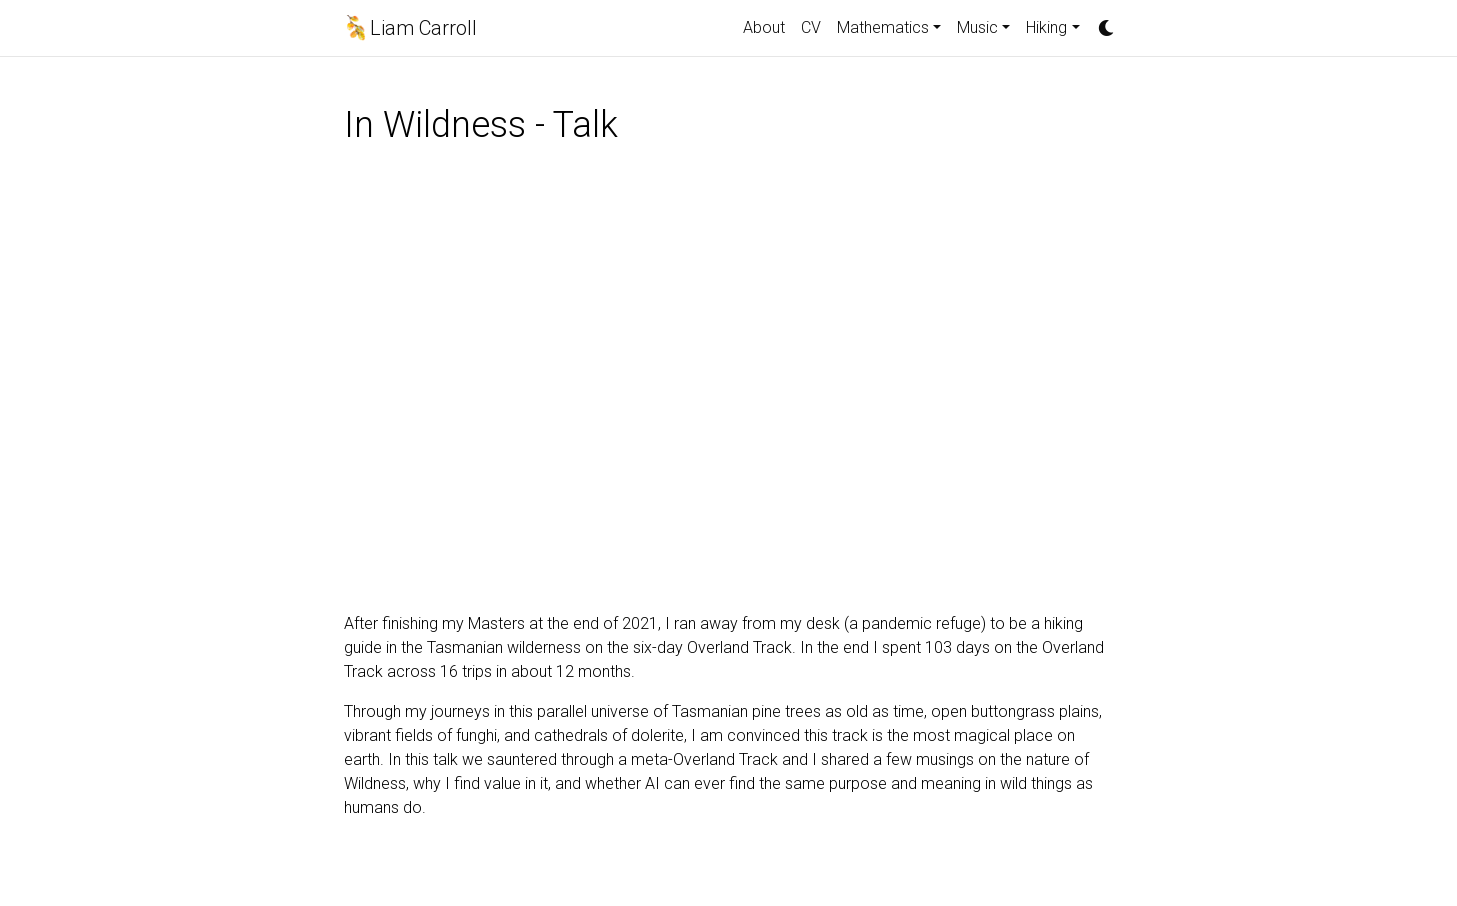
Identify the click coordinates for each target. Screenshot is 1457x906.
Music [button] (977, 27)
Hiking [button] (1046, 27)
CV (811, 27)
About (764, 27)
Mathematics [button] (883, 27)
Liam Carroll (423, 28)
